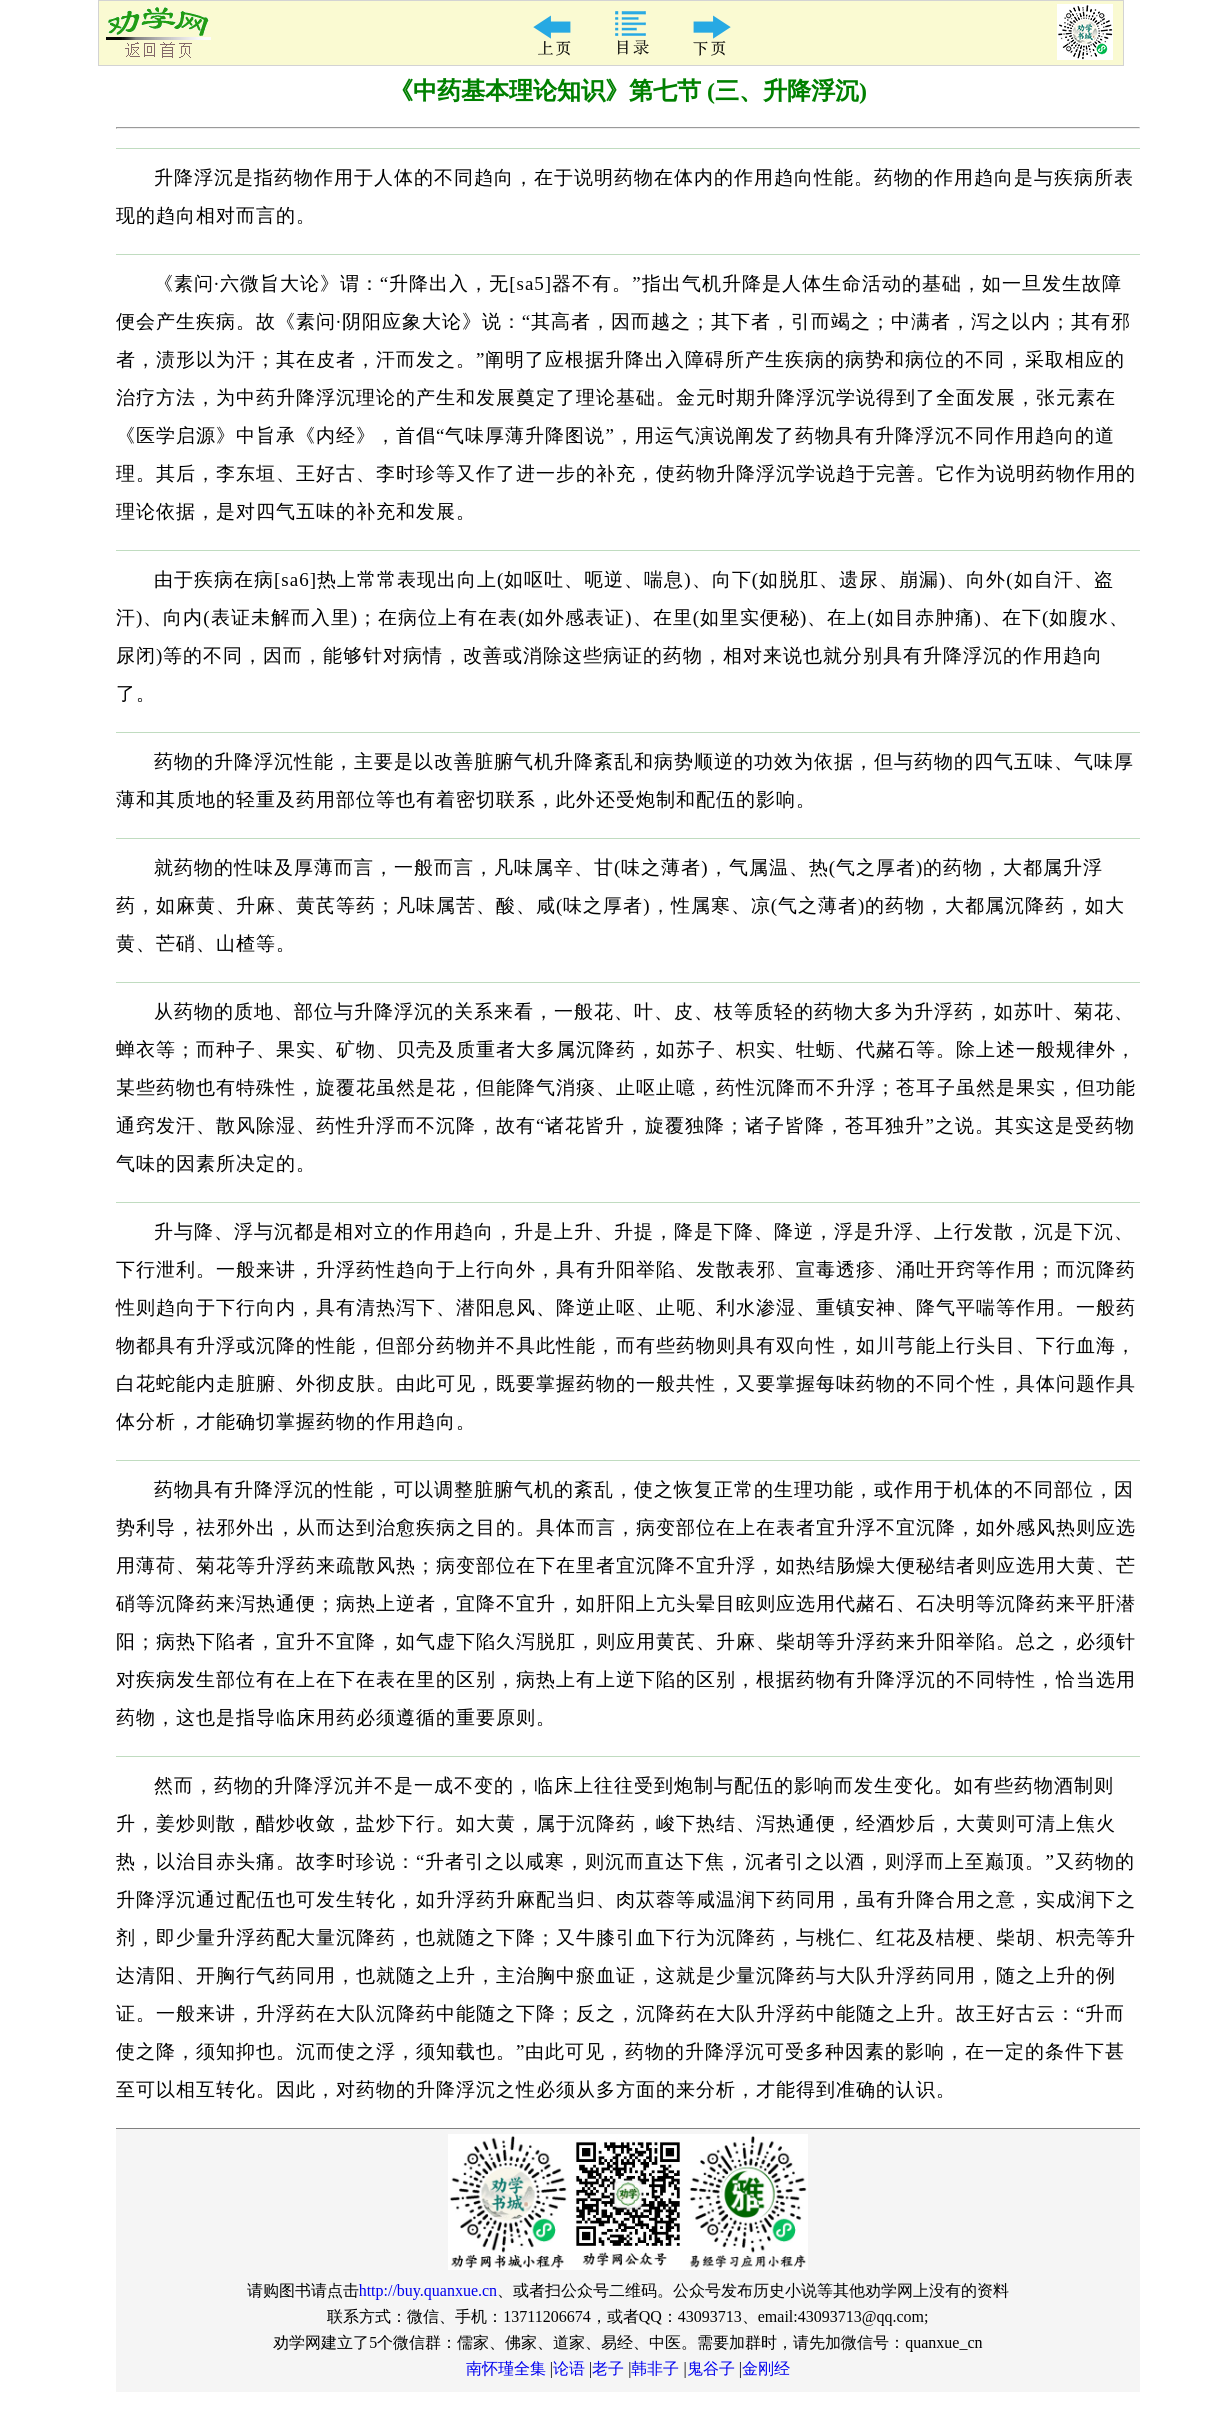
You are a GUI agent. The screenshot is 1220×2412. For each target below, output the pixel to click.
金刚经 (766, 2368)
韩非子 (655, 2368)
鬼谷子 (711, 2368)
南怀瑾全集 (506, 2368)
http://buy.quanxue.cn (428, 2290)
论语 (569, 2368)
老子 (608, 2368)
